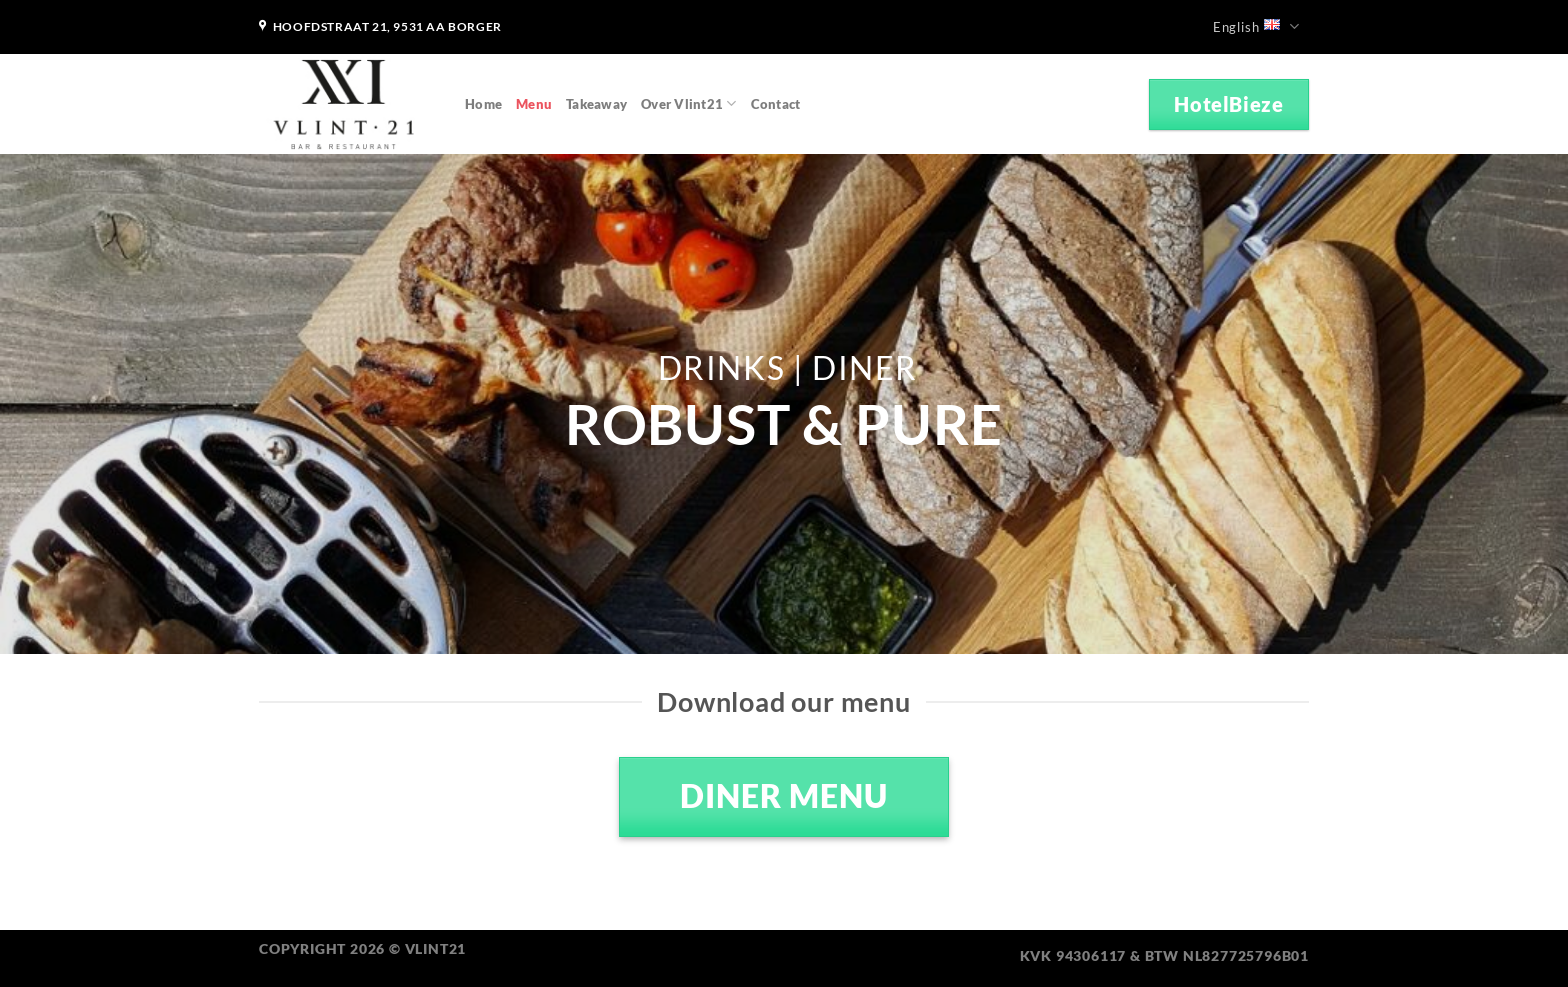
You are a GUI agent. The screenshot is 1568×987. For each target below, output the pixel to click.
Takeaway (596, 104)
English (1256, 26)
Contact (776, 104)
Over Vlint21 (689, 103)
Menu (534, 104)
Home (483, 104)
